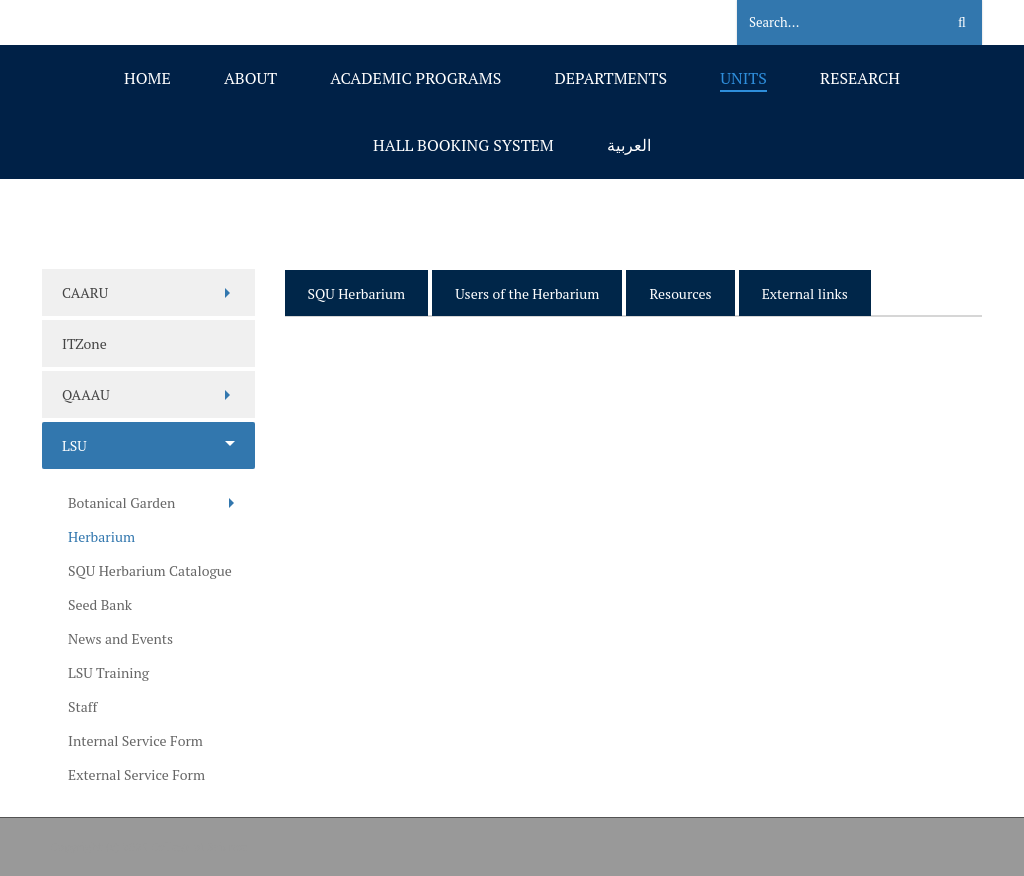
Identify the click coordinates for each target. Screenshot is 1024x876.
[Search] (828, 23)
